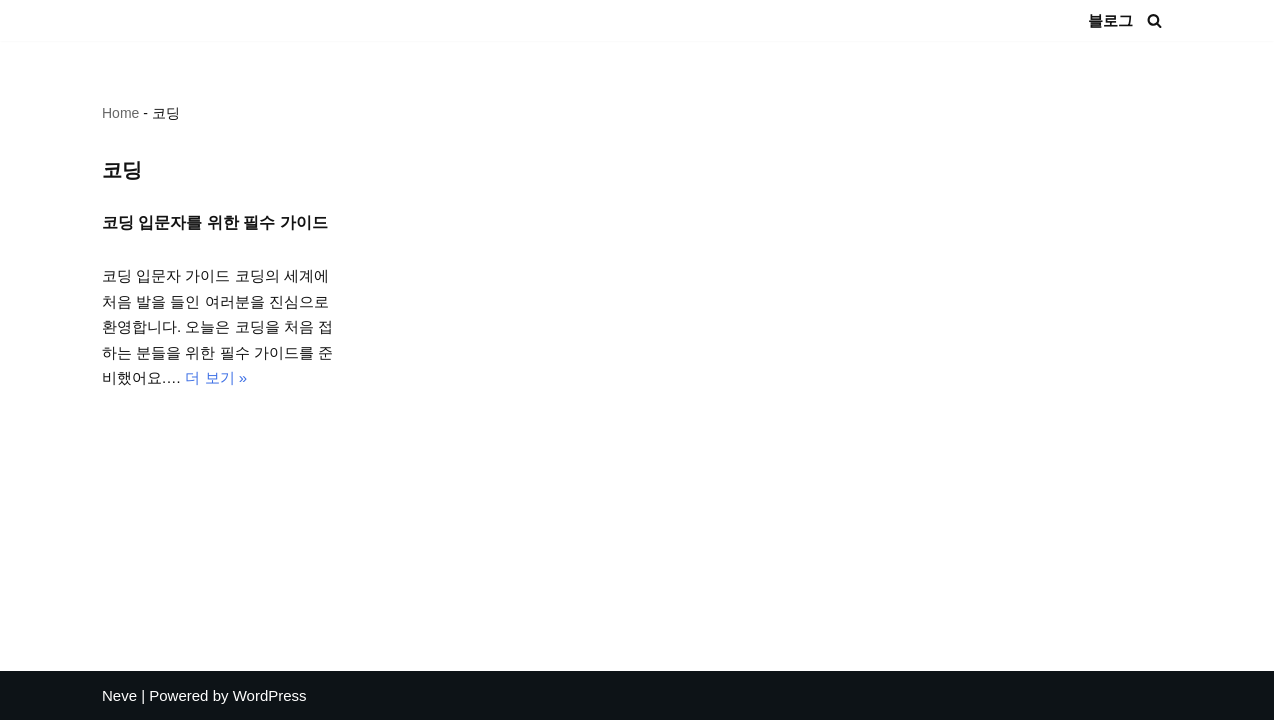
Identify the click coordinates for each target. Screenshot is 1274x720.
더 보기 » (216, 377)
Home (120, 113)
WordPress (270, 695)
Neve (119, 695)
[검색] (1154, 20)
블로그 (1110, 20)
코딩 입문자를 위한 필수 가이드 (215, 222)
